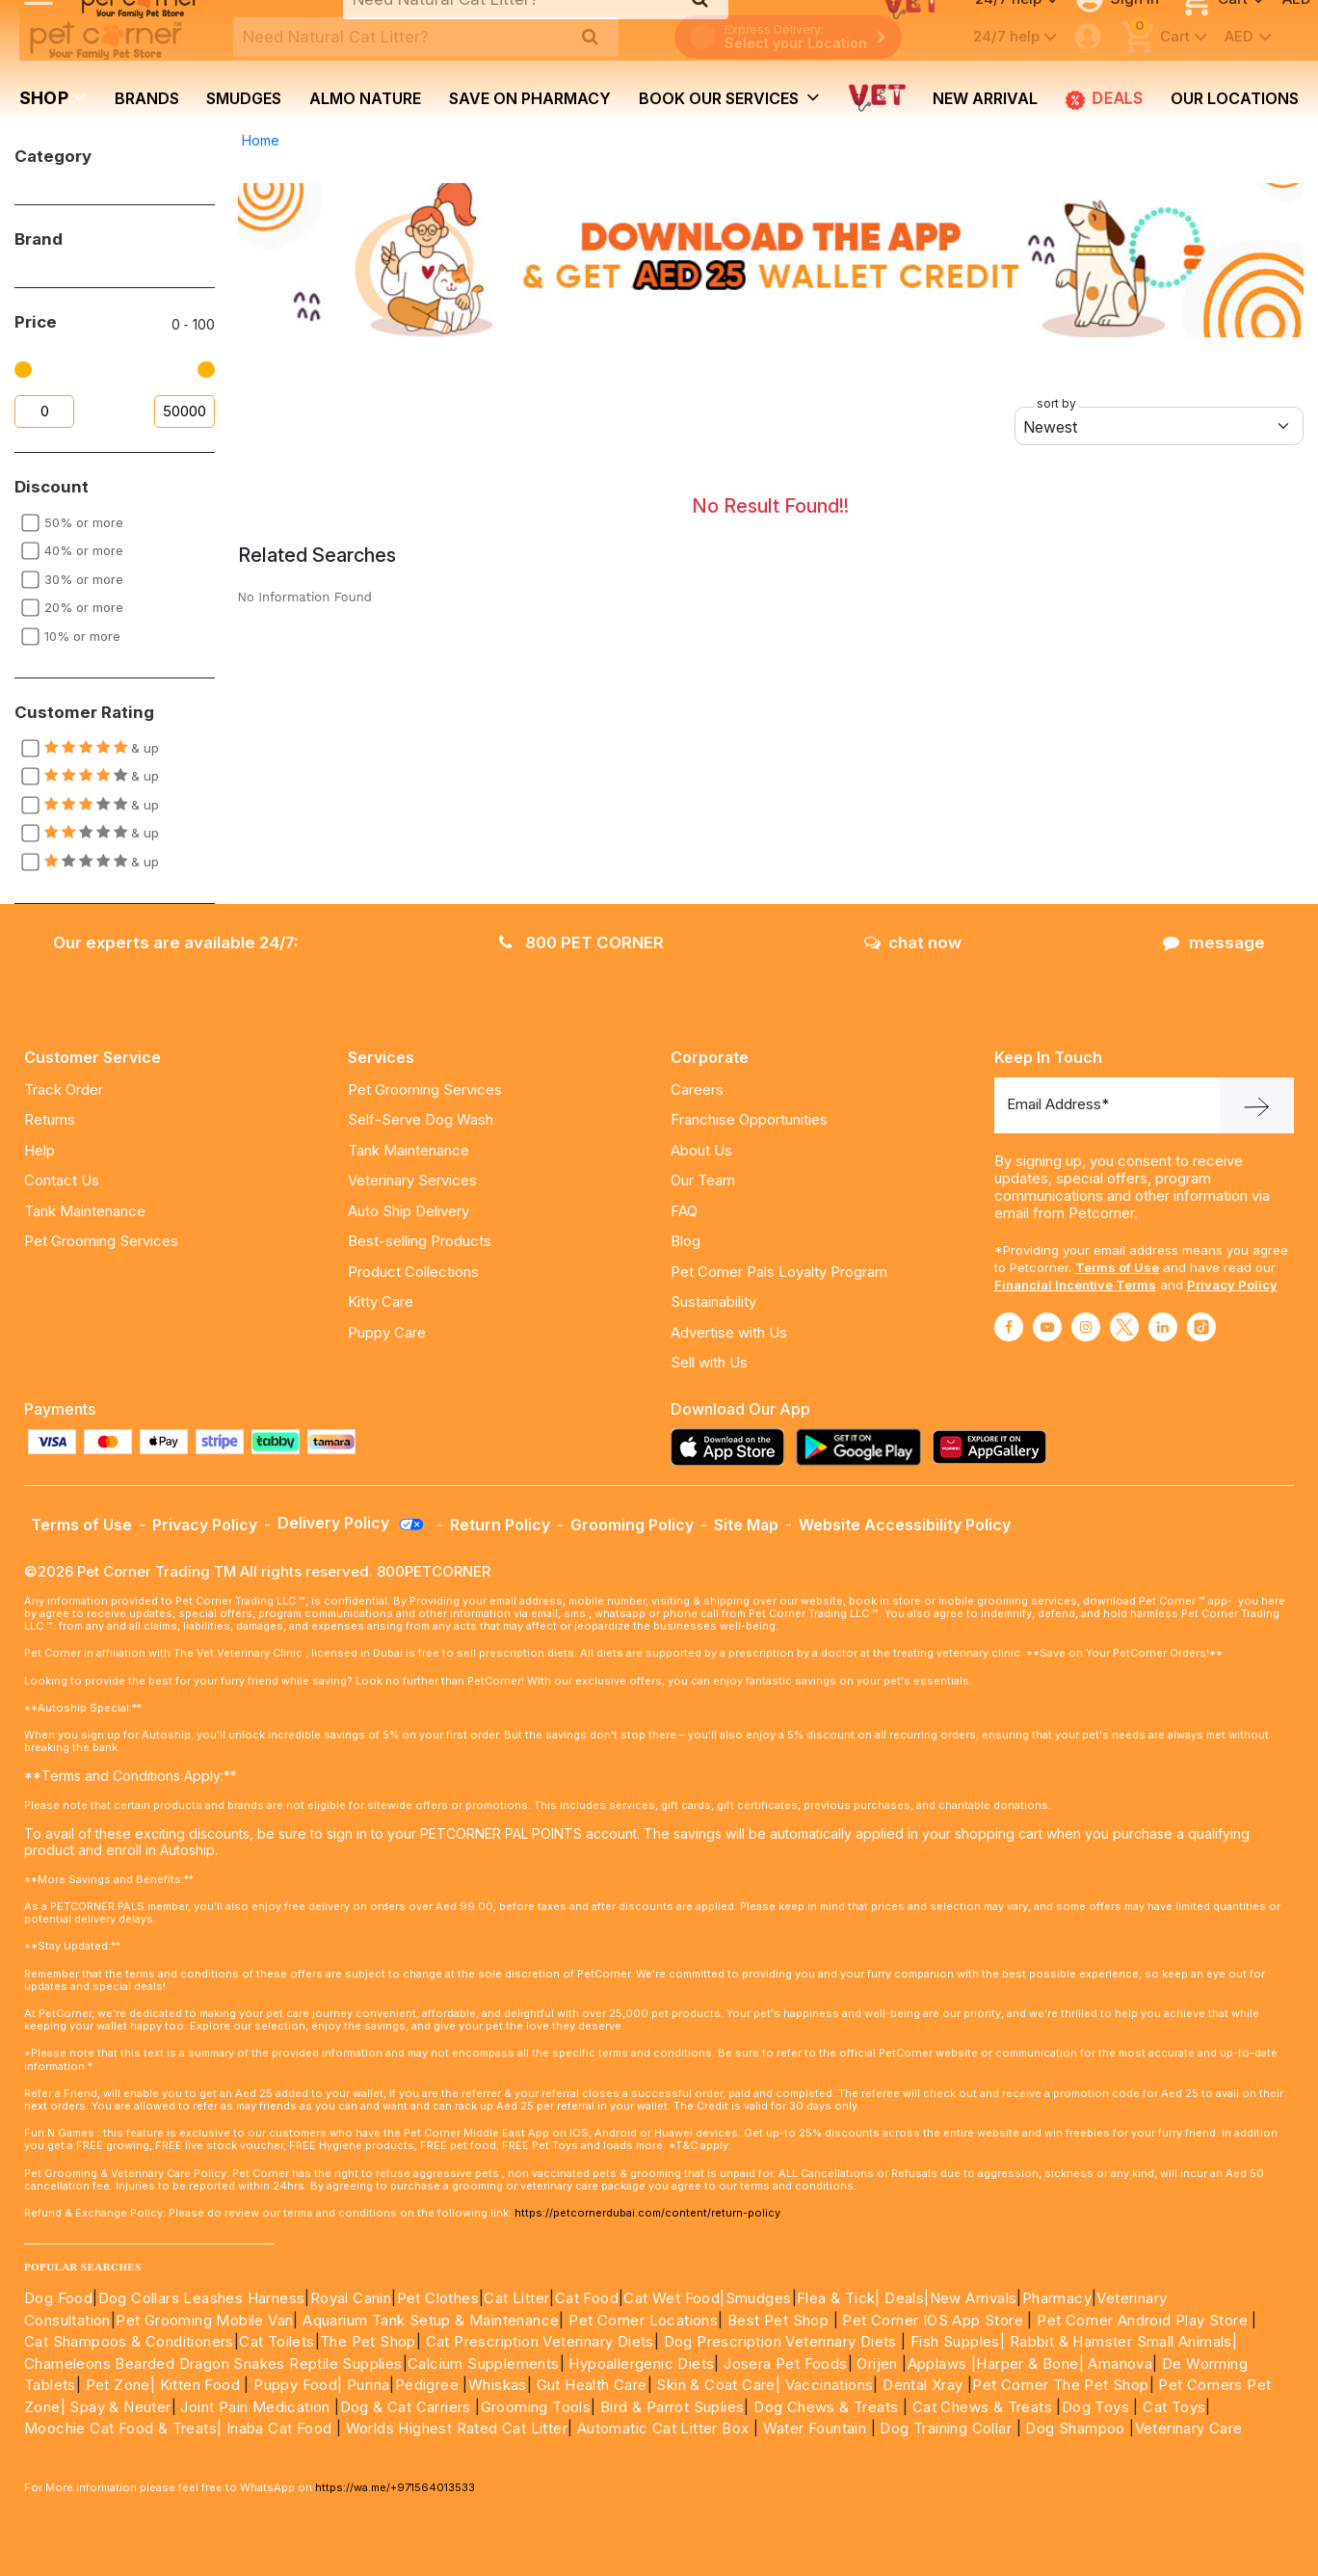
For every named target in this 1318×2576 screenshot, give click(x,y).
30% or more (83, 579)
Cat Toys (1174, 2407)
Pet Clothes (438, 2298)
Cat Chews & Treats (984, 2407)
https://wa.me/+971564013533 (395, 2487)
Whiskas (497, 2385)
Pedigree (427, 2385)
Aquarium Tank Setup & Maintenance (431, 2320)
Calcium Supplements (484, 2363)
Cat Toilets (276, 2341)
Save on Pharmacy (530, 98)
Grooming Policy (632, 1524)
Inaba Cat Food (279, 2428)
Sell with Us (709, 1362)
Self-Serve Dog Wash (420, 1119)
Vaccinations (826, 2385)
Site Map (746, 1524)
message (1214, 942)
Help (39, 1150)
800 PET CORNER (581, 942)
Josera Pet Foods (784, 2363)
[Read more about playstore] (863, 1447)
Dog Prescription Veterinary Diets (783, 2341)
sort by (1056, 403)
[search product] (590, 36)
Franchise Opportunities (749, 1119)
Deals (1105, 98)
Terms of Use (1117, 1267)
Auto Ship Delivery (408, 1211)
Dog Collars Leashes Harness (201, 2298)
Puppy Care (387, 1332)
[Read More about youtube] (1047, 1327)
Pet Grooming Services (101, 1241)
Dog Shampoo (1074, 2428)
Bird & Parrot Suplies (672, 2407)
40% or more (83, 550)
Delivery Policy (351, 1522)
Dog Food (58, 2298)
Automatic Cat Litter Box (663, 2428)
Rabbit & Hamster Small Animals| (1123, 2341)
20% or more (83, 607)
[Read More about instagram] (1085, 1327)
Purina (368, 2385)
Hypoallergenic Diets (641, 2363)
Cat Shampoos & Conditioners (129, 2341)
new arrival (985, 98)
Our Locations (1235, 98)
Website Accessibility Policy (905, 1524)
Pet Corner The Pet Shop (1060, 2385)
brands (147, 98)
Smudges (243, 98)
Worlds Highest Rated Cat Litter (454, 2428)
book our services (729, 97)
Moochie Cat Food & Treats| (123, 2428)
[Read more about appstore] (732, 1447)
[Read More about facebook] (1008, 1327)
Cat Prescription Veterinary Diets (540, 2341)
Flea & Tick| (840, 2298)
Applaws (937, 2363)
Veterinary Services (412, 1180)
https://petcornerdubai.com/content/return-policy (647, 2212)
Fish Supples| (956, 2341)
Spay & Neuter (120, 2407)
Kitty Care (380, 1301)
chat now (913, 942)
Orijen (879, 2363)
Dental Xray (925, 2385)
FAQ (684, 1211)
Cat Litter (516, 2298)
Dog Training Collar (944, 2428)
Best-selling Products (419, 1241)
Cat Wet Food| (674, 2298)
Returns (49, 1119)
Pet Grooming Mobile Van (204, 2320)
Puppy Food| (296, 2385)
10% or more (82, 636)
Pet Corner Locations (641, 2320)
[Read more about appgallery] (994, 1447)
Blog (685, 1241)
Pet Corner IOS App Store (932, 2320)
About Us (701, 1150)
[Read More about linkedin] (1162, 1327)
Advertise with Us (729, 1332)
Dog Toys (1095, 2407)
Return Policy (500, 1524)
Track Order (63, 1089)
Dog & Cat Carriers (405, 2407)
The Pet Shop (368, 2341)
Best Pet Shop (780, 2320)
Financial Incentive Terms (1075, 1284)
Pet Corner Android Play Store (1140, 2320)
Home (260, 140)
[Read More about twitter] (1124, 1327)
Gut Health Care (592, 2385)
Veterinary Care (1191, 2428)
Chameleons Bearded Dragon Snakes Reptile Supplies (213, 2363)
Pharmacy (1057, 2298)
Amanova (1120, 2363)
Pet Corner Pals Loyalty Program (779, 1271)
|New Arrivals (970, 2298)
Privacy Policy (1232, 1284)
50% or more (83, 522)
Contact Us (61, 1180)
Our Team (703, 1180)
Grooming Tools (536, 2407)
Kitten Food (200, 2385)
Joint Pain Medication (255, 2407)
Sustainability (713, 1301)
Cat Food (587, 2298)
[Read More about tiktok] (1201, 1327)
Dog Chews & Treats (825, 2407)
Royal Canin (350, 2298)
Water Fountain (817, 2428)
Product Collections (413, 1271)
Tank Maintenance (84, 1211)
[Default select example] (1159, 426)
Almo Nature (365, 98)
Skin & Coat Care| (718, 2385)
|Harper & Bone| (1027, 2363)
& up (101, 748)
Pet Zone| (121, 2385)
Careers (697, 1089)
